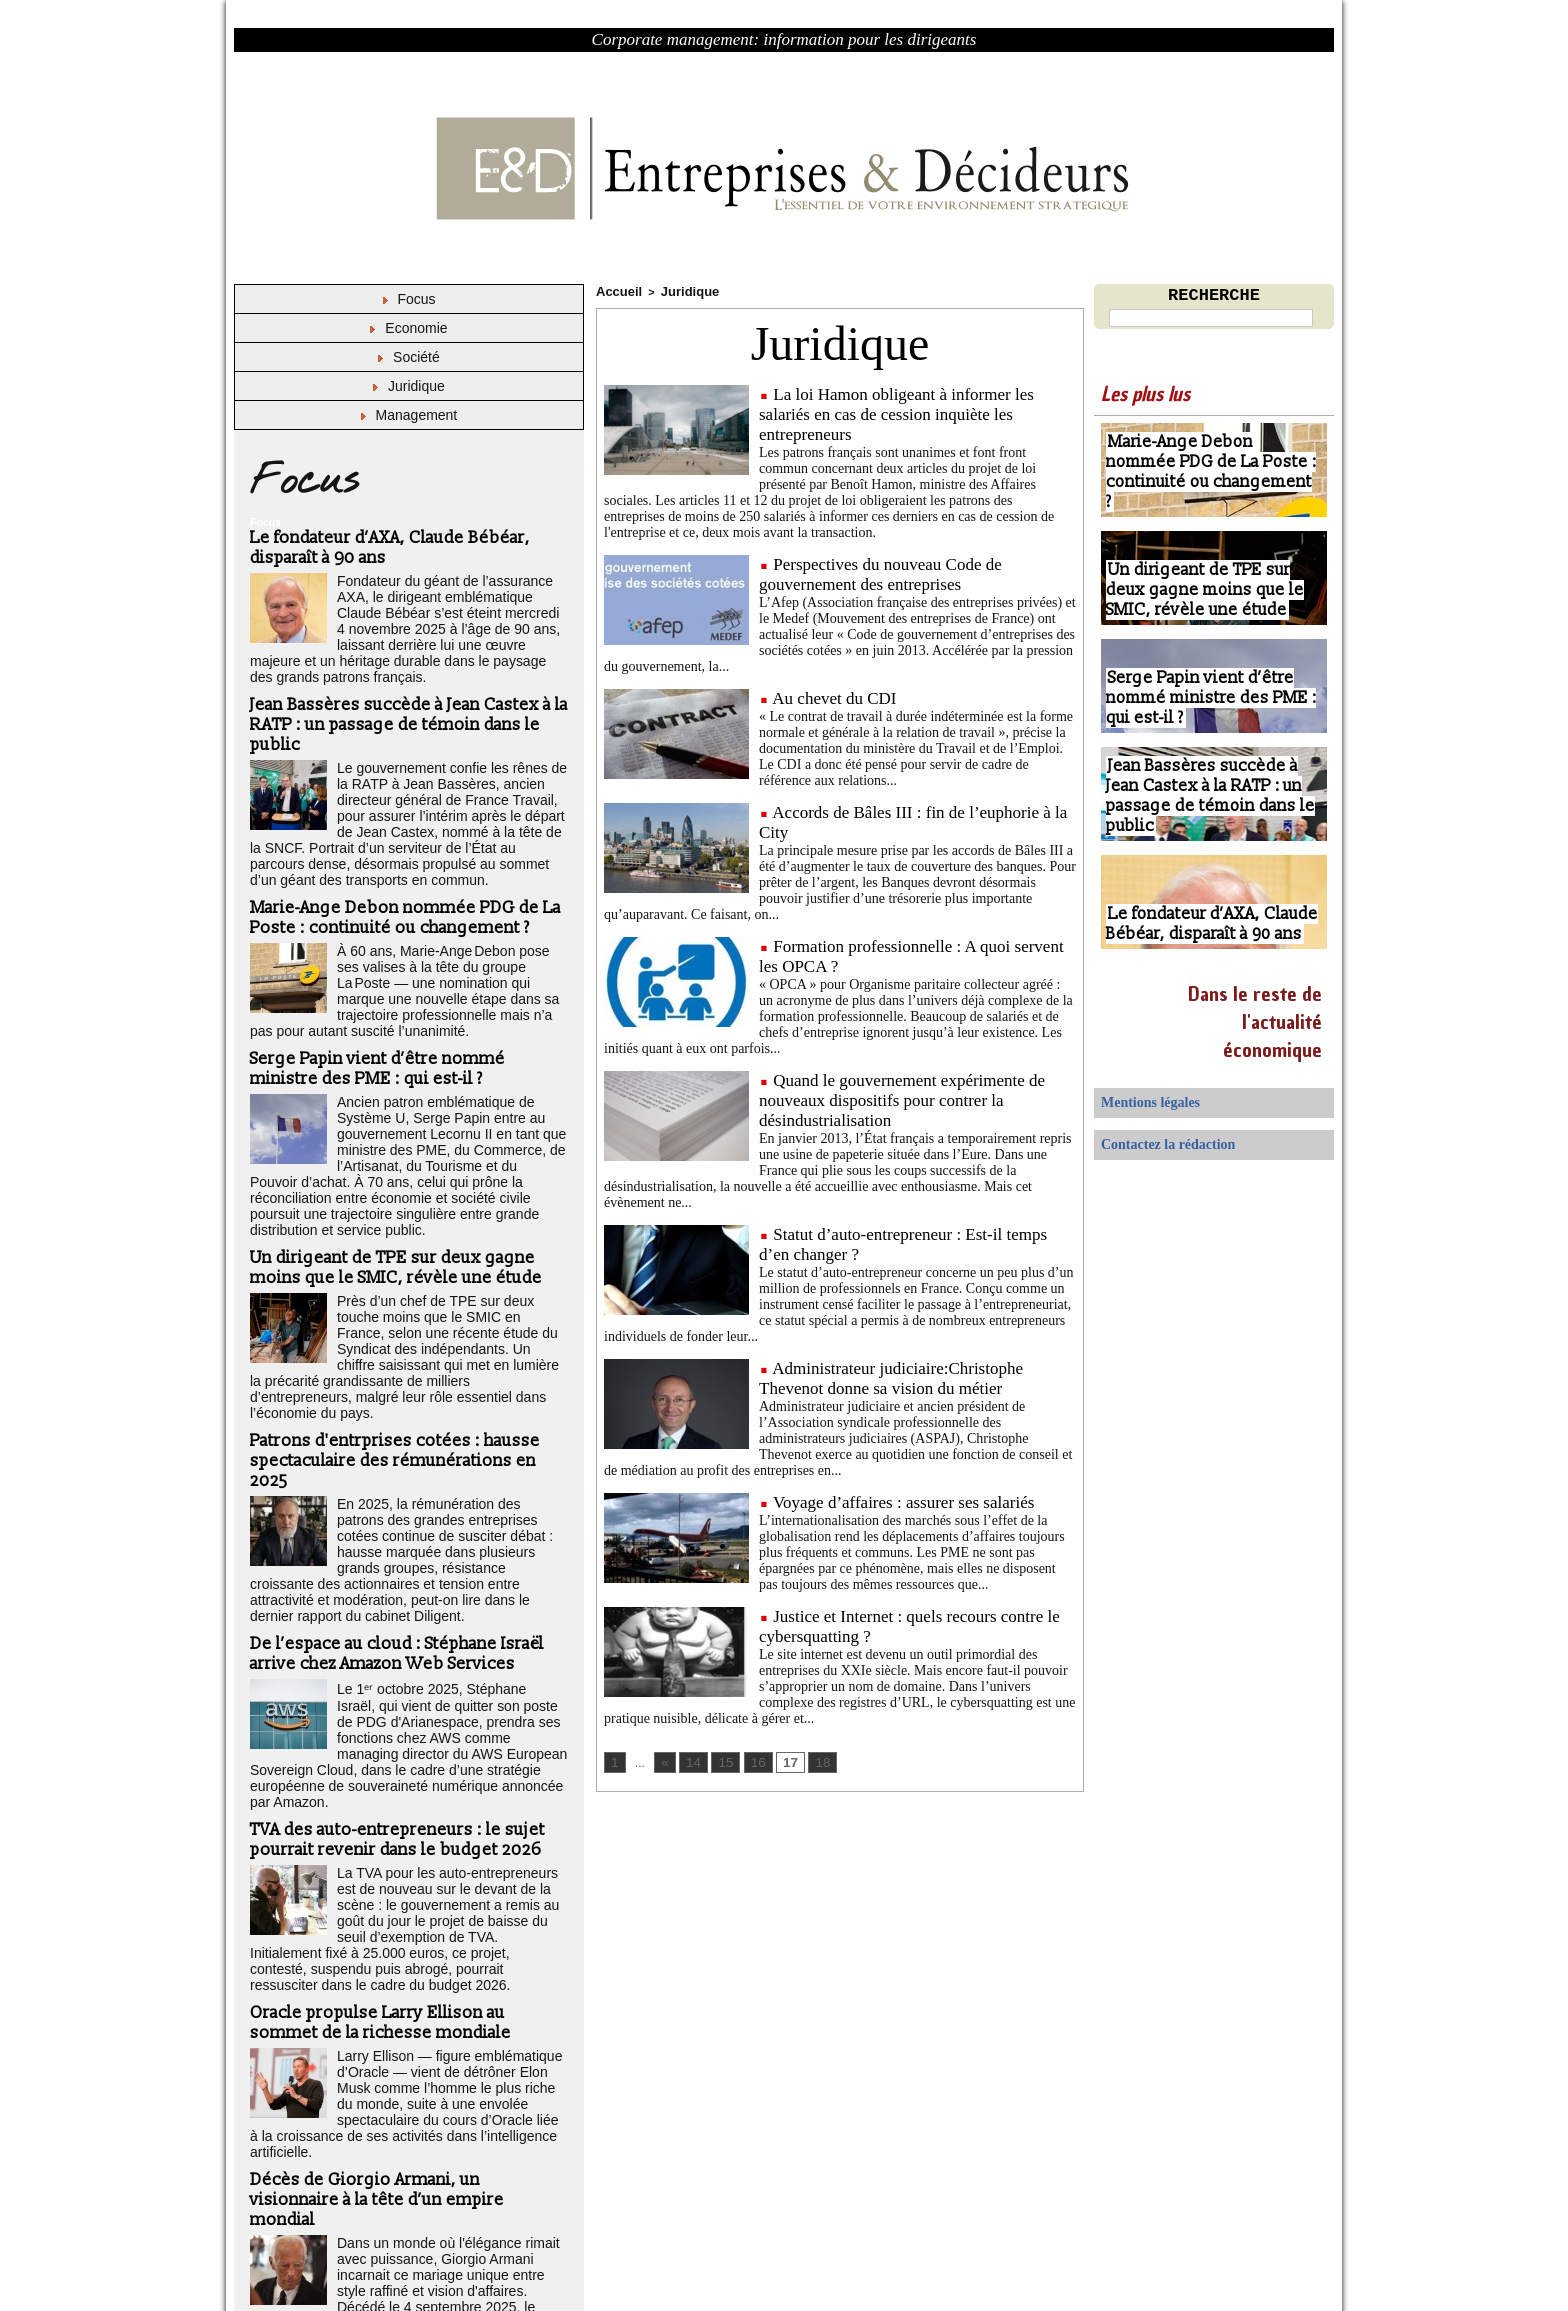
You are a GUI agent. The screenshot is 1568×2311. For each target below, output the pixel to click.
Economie (409, 326)
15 (721, 1760)
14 (690, 1760)
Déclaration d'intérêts (426, 2259)
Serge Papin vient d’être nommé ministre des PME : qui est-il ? (375, 1038)
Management (409, 410)
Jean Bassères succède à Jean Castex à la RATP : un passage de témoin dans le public (407, 708)
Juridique (408, 382)
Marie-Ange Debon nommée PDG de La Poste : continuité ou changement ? (401, 893)
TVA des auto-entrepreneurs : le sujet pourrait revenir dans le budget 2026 (393, 1716)
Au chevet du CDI (834, 695)
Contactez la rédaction (1154, 1140)
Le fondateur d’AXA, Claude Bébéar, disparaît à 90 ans (1201, 926)
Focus (409, 298)
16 (752, 1760)
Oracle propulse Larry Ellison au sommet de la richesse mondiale (407, 1891)
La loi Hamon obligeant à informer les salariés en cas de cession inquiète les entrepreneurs (896, 411)
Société (409, 354)
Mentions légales (1140, 1102)
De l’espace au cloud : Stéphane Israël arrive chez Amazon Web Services (394, 1553)
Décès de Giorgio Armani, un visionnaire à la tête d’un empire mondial (406, 2051)
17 (783, 1760)
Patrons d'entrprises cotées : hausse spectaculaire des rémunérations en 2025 (391, 1383)
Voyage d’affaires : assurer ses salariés (903, 1499)
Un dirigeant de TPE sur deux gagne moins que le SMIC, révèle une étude (393, 1213)
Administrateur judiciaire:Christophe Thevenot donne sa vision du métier (891, 1375)
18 (813, 1760)
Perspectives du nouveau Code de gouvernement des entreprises (880, 571)
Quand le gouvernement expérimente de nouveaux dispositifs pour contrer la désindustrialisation (902, 1097)
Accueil (615, 290)
